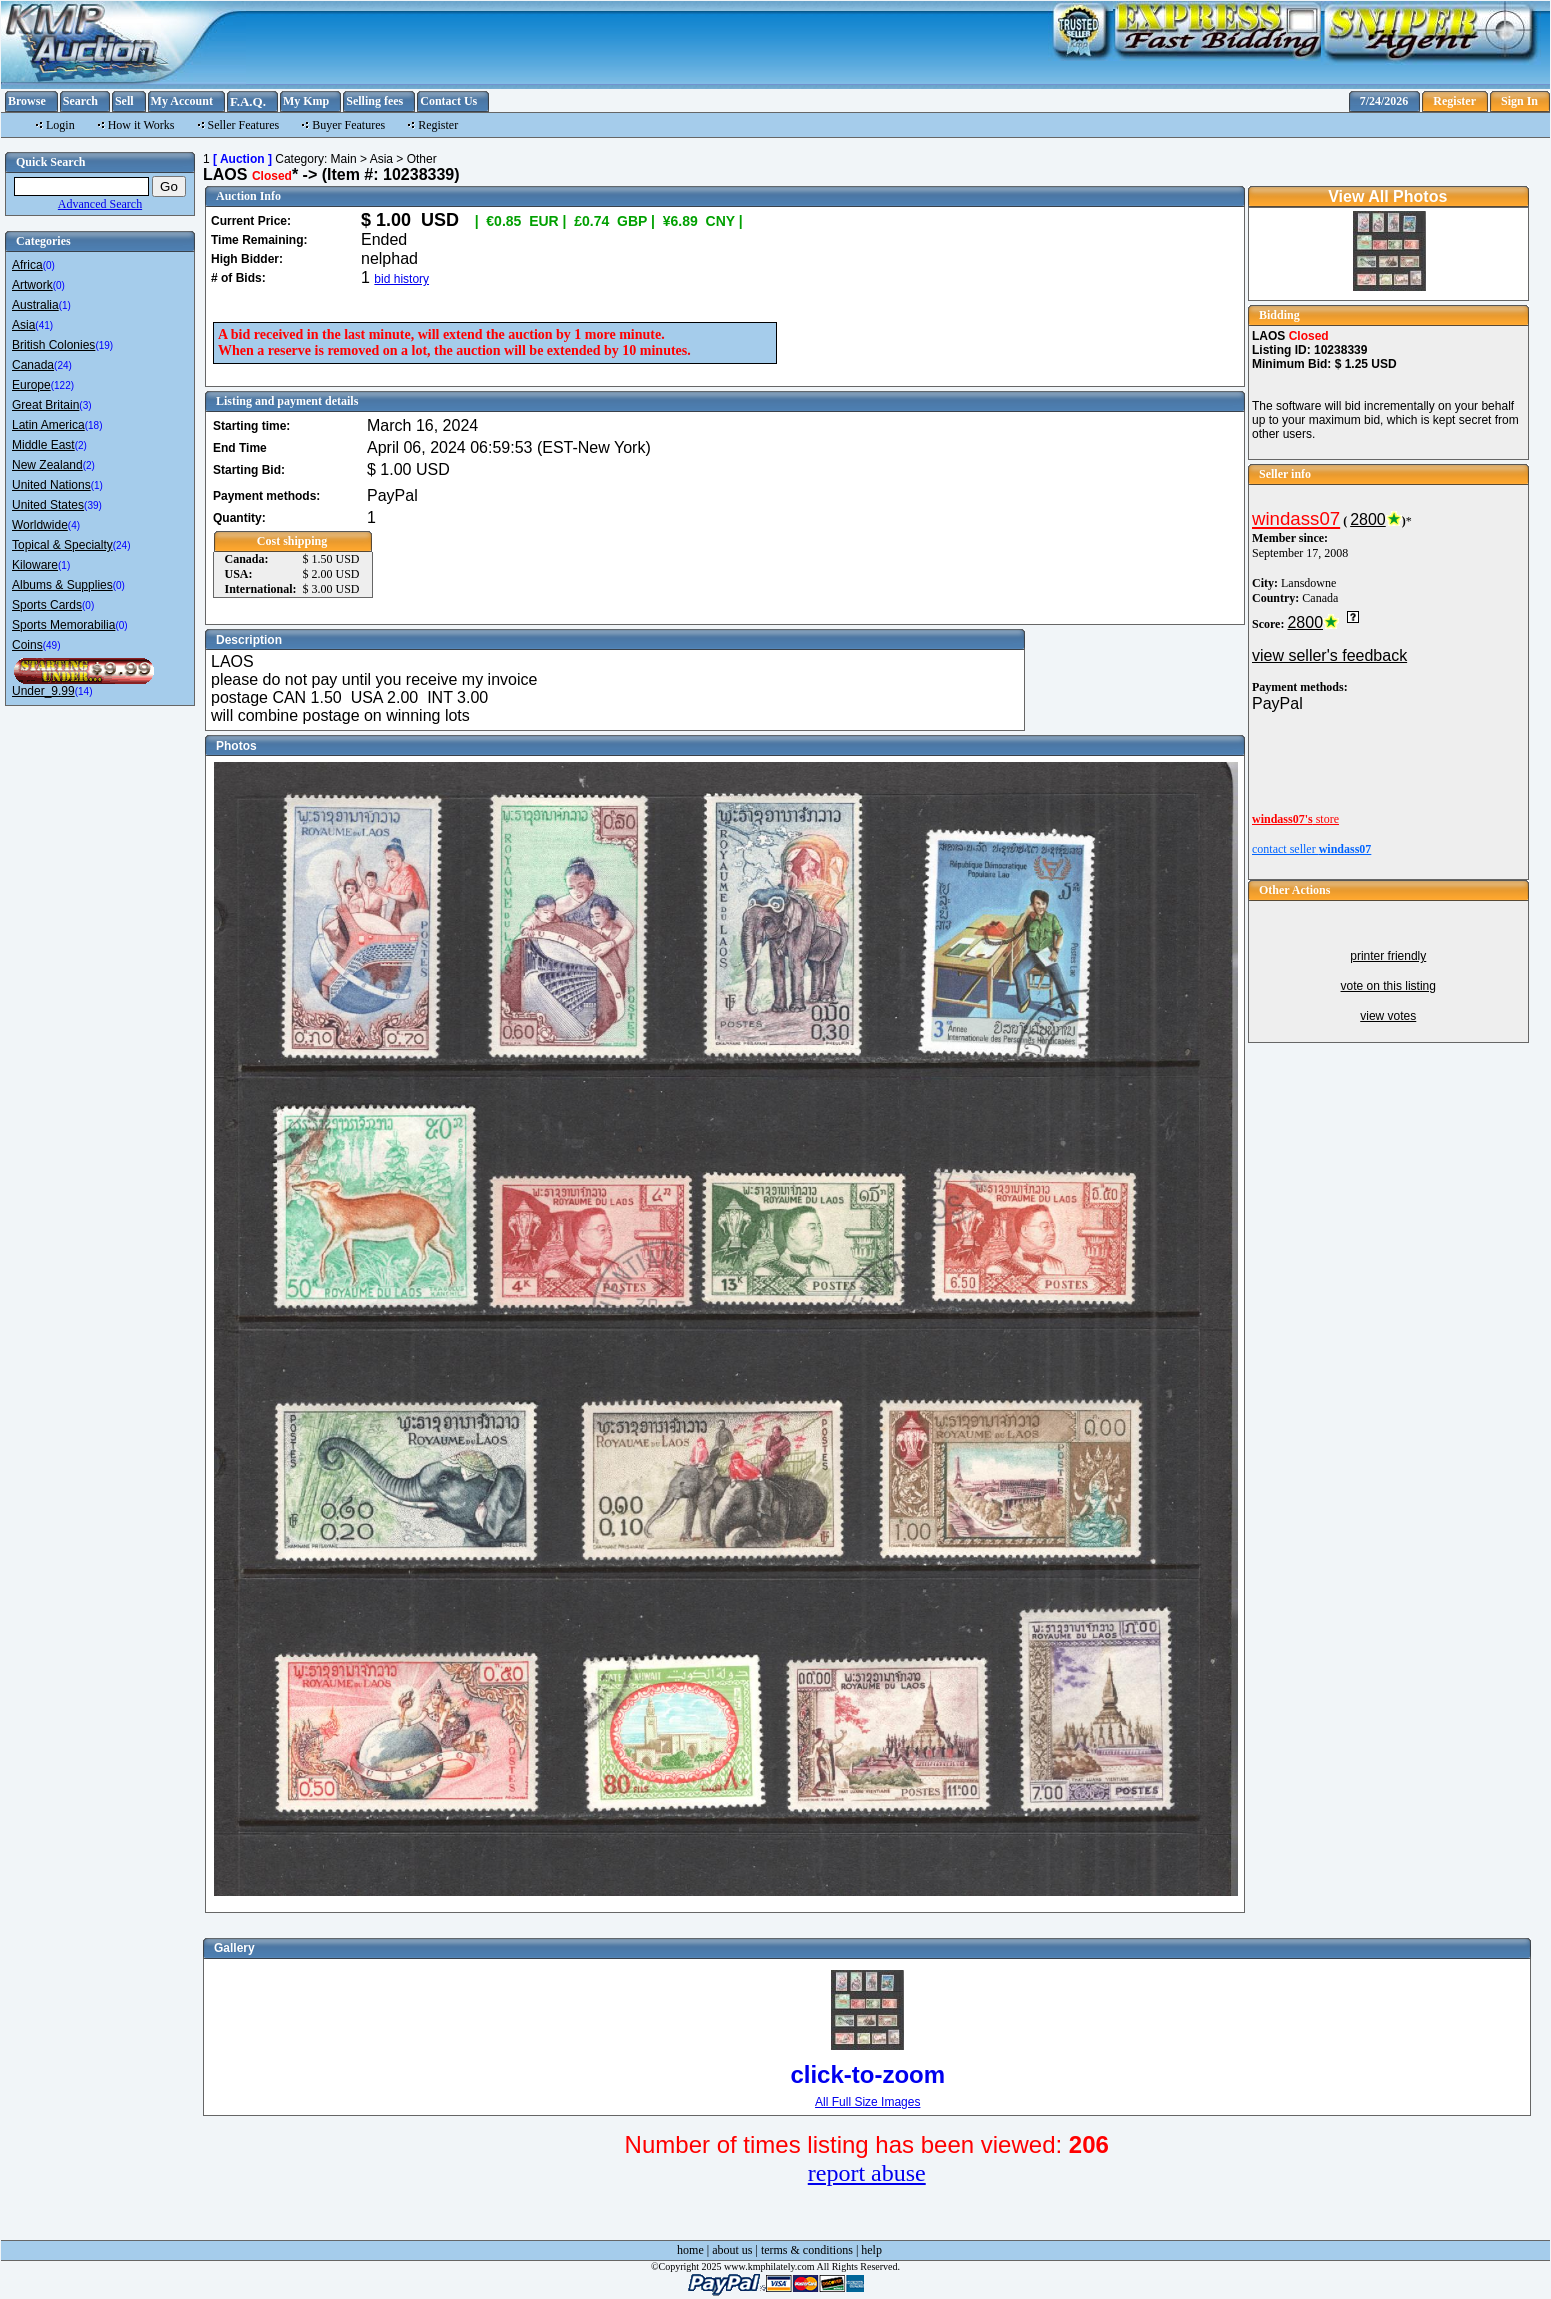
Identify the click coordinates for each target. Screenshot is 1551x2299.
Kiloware (35, 565)
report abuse (867, 2173)
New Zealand (47, 465)
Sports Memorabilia (63, 625)
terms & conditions (807, 2250)
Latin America (48, 425)
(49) (52, 645)
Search (80, 101)
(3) (85, 405)
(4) (74, 525)
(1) (65, 305)
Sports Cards (47, 605)
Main (344, 159)
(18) (94, 425)
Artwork (32, 285)
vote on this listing (1388, 986)
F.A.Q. (248, 101)
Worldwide (40, 525)
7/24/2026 (1384, 101)
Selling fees (374, 101)
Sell (124, 101)
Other (422, 159)
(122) (62, 385)
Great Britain (45, 405)
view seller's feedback (1329, 655)
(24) (63, 365)
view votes (1388, 1016)
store (1295, 819)
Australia (35, 305)
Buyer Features (348, 125)
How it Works (141, 125)
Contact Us (448, 101)
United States (48, 505)
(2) (81, 445)
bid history (401, 279)
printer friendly (1388, 956)
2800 (1368, 519)
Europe (31, 385)
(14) (84, 691)
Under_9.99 (43, 691)
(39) (93, 505)
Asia (23, 325)
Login (60, 125)
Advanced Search (100, 204)
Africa (27, 265)
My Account (182, 101)
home (690, 2250)
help (871, 2250)
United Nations (51, 485)
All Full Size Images (867, 2102)
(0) (49, 265)
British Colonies (53, 345)
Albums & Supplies (62, 585)
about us (732, 2250)
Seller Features (244, 125)
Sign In (1519, 101)
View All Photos (1387, 196)
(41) (44, 325)
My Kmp (306, 101)
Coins (27, 645)
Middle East (43, 445)
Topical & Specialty (62, 545)
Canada (33, 365)
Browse (27, 101)
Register (1454, 101)
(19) (104, 345)
